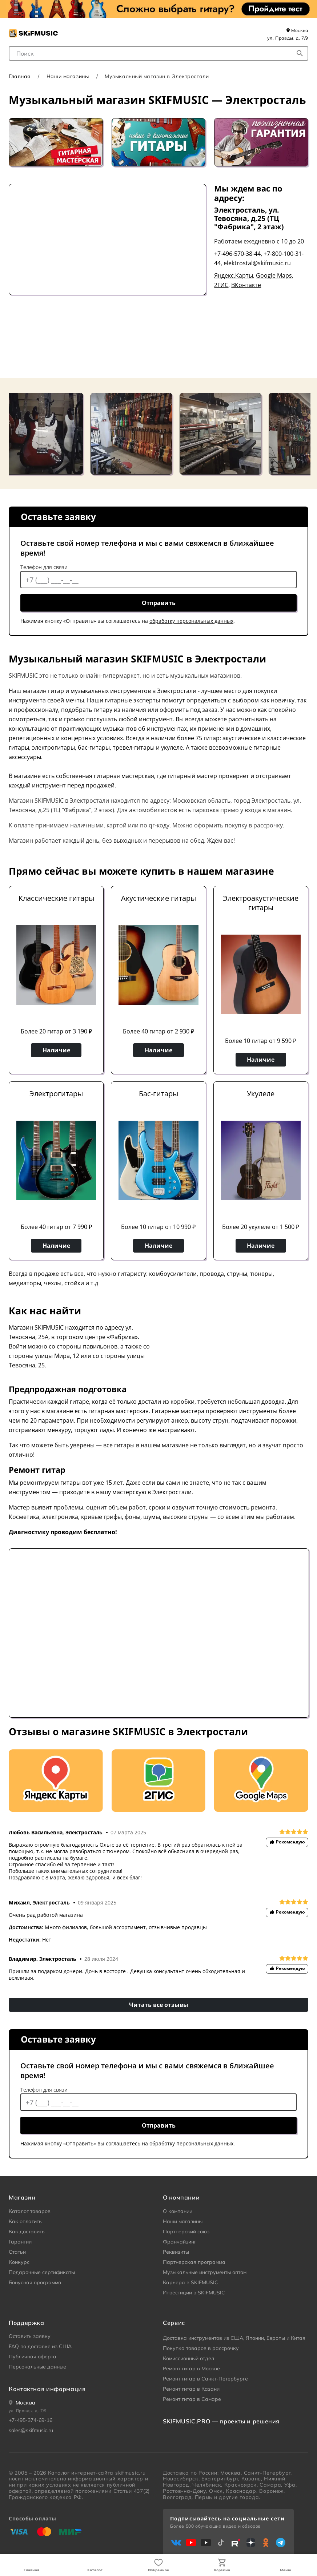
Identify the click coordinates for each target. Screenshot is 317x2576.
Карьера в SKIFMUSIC (190, 2282)
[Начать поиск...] (300, 53)
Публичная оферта (32, 2356)
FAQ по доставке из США (40, 2346)
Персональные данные (37, 2366)
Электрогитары (56, 1093)
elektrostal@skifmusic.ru (257, 263)
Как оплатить (25, 2221)
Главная (31, 2569)
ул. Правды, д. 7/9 (287, 38)
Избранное (158, 2569)
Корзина (222, 2569)
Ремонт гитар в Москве (191, 2368)
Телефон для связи (44, 567)
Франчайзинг (179, 2241)
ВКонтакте (246, 285)
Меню (285, 2569)
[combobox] (158, 53)
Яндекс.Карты (233, 275)
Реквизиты (176, 2252)
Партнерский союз (186, 2231)
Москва (297, 30)
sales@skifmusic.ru (31, 2430)
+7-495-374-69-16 (30, 2420)
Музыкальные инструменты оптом (204, 2272)
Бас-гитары (158, 1093)
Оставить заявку (30, 2336)
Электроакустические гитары (260, 902)
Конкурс (19, 2262)
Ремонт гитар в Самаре (192, 2399)
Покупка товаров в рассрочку (201, 2348)
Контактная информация (47, 2388)
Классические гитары (56, 898)
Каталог (95, 2569)
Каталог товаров (30, 2211)
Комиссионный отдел (188, 2358)
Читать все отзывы (158, 2005)
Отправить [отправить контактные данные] (159, 603)
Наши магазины (68, 76)
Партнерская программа (194, 2262)
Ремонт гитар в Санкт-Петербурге (205, 2378)
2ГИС (221, 285)
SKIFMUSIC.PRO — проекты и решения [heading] (221, 2421)
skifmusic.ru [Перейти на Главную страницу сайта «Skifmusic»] (130, 2473)
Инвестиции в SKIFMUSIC (194, 2292)
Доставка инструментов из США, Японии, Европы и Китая (234, 2338)
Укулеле (260, 1093)
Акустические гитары (158, 898)
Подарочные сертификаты (42, 2272)
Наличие (56, 1050)
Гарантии (20, 2241)
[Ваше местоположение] (22, 2402)
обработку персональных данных (191, 620)
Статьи (17, 2252)
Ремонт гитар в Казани (191, 2389)
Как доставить (27, 2231)
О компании (177, 2211)
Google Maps (274, 275)
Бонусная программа (35, 2282)
